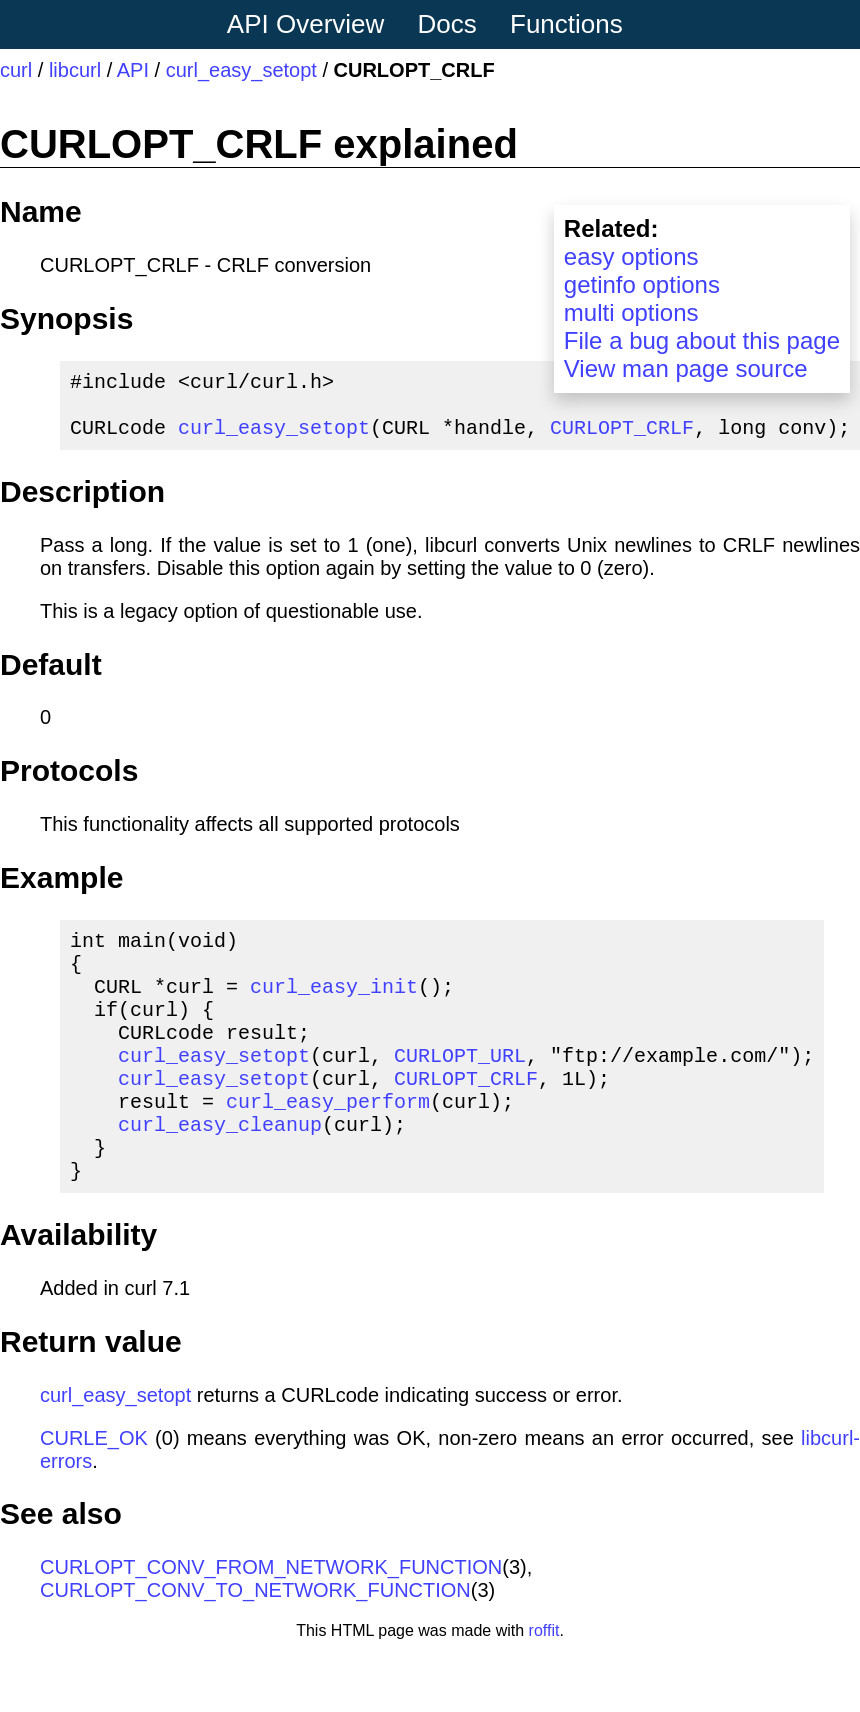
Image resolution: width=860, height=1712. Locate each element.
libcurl (75, 70)
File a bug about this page (702, 340)
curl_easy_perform (328, 1144)
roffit (544, 1686)
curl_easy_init (334, 1009)
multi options (631, 312)
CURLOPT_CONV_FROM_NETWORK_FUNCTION (271, 1623)
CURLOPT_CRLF (622, 438)
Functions (566, 24)
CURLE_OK (94, 1494)
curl (16, 70)
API (133, 70)
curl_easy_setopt (241, 70)
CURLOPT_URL (460, 1090)
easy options (631, 256)
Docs (447, 24)
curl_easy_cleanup (220, 1171)
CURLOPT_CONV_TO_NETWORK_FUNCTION (255, 1646)
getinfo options (642, 284)
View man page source (686, 368)
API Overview (306, 24)
